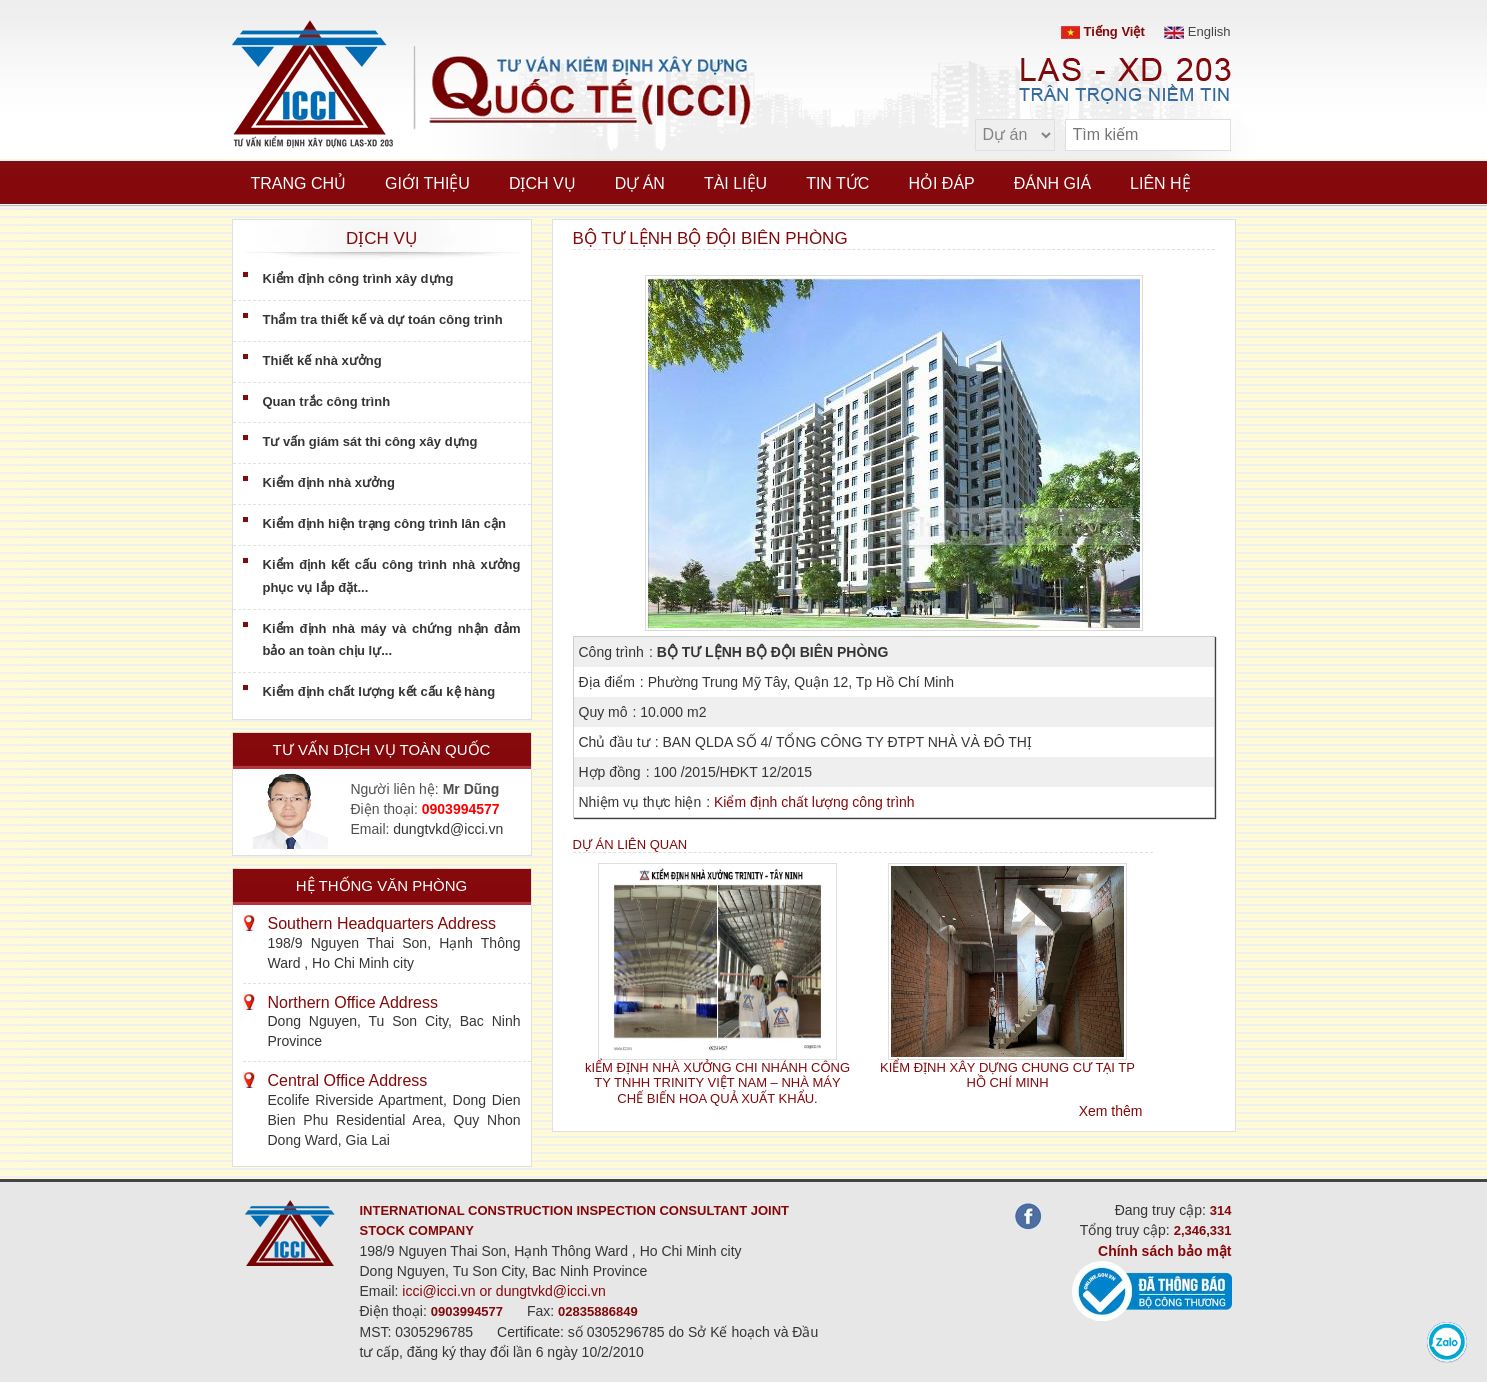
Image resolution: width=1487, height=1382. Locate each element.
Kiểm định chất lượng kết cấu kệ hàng (379, 691)
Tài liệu (735, 183)
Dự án (640, 183)
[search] (1206, 135)
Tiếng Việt (1103, 31)
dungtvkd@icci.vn (448, 829)
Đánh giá (1052, 183)
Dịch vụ (542, 183)
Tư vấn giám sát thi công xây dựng (370, 441)
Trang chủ (299, 183)
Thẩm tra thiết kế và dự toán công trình (383, 319)
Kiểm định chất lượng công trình (814, 802)
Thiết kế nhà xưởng (322, 360)
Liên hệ (1160, 183)
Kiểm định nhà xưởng (329, 482)
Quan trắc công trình (327, 401)
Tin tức (837, 183)
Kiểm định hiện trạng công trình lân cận (384, 523)
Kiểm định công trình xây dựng (358, 278)
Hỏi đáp (941, 183)
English (1197, 31)
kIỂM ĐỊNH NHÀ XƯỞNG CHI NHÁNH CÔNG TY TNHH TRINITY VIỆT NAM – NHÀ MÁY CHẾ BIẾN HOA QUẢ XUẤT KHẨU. (717, 1083)
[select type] (1015, 135)
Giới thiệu (427, 183)
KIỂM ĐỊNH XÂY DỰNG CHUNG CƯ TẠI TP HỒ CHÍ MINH (1007, 1075)
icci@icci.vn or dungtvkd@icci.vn (504, 1291)
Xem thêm (1111, 1111)
